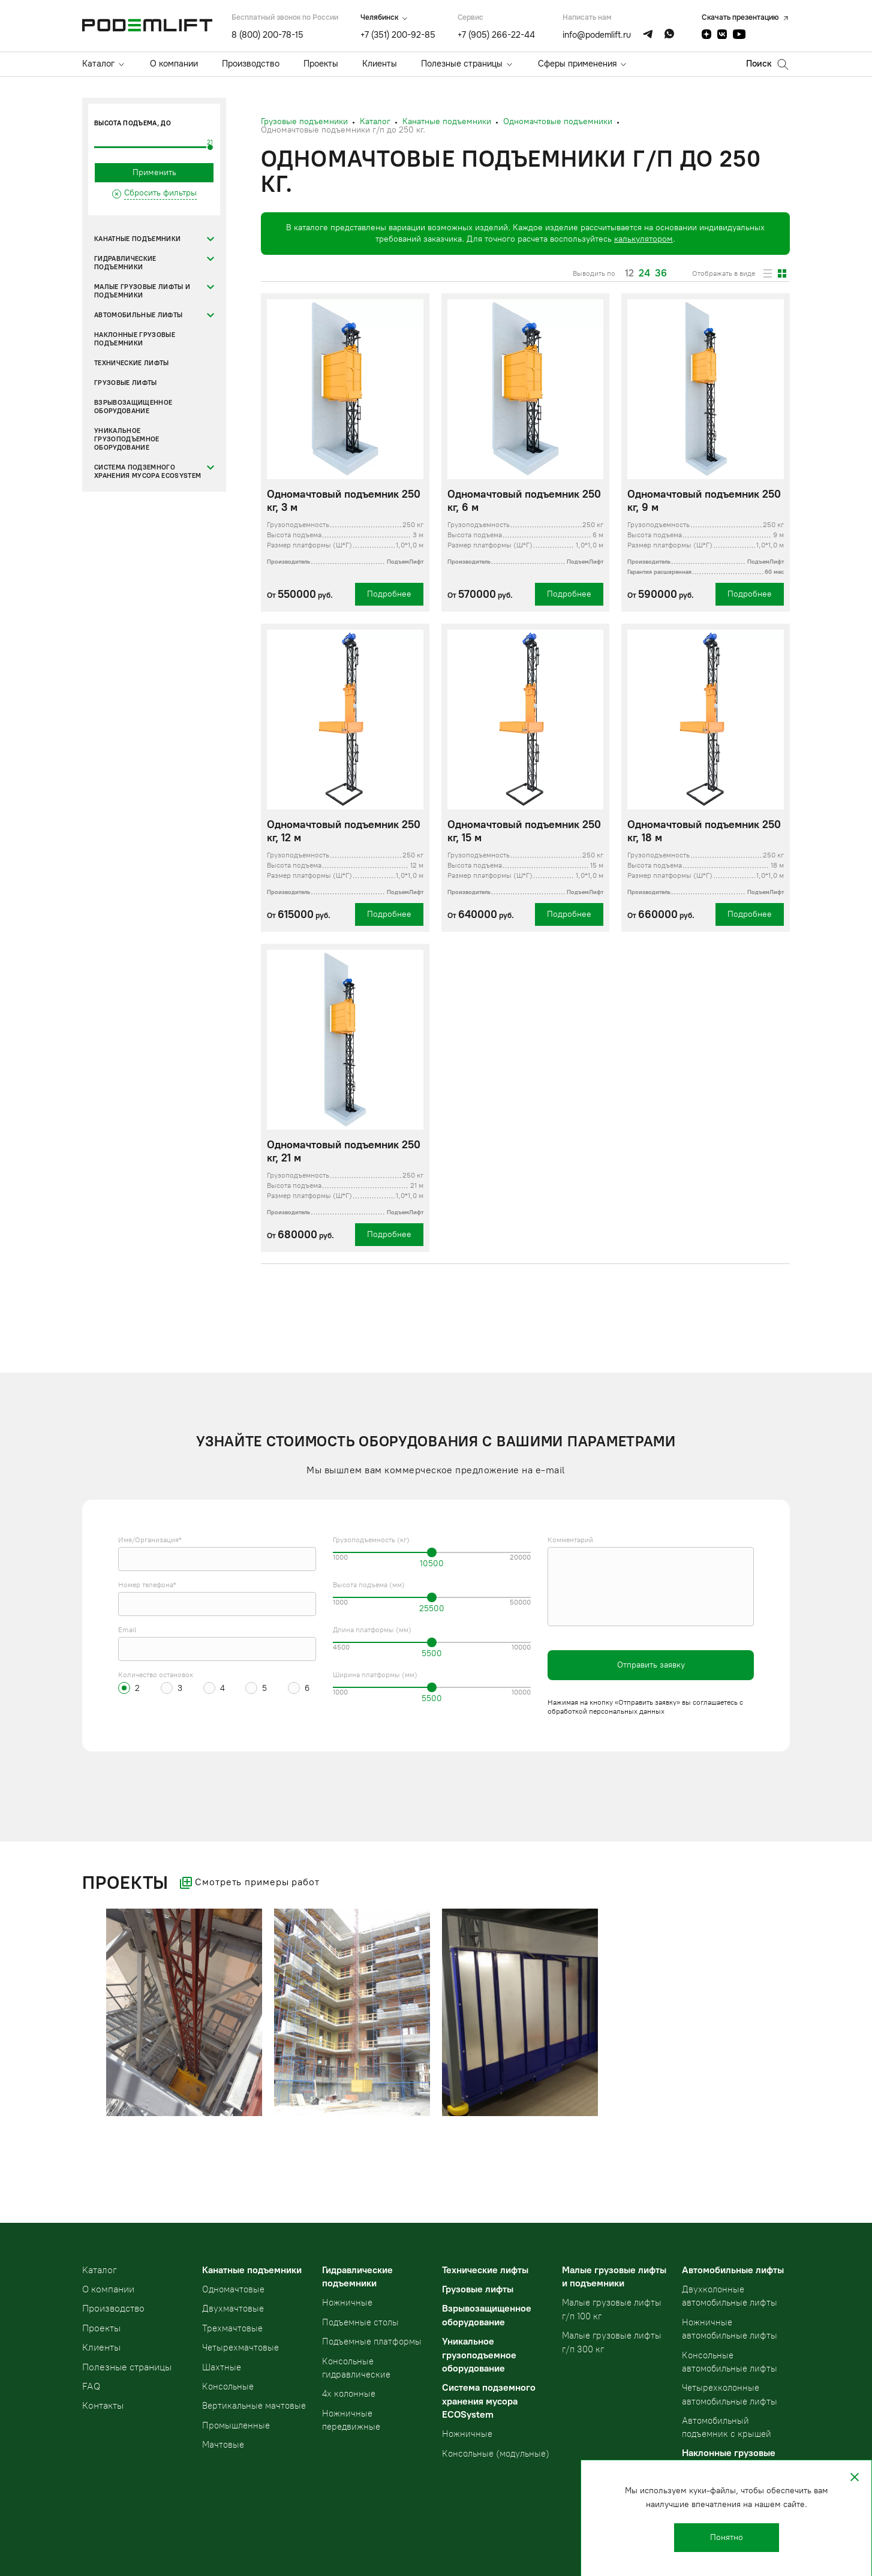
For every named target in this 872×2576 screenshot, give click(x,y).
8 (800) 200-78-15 (267, 34)
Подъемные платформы (372, 2341)
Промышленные (236, 2425)
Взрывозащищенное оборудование (133, 407)
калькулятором (643, 239)
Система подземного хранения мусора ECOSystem (147, 472)
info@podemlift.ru (597, 34)
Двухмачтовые (233, 2308)
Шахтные (221, 2367)
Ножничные (347, 2302)
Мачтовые (223, 2444)
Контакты (103, 2405)
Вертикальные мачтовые (254, 2405)
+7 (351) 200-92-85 (397, 34)
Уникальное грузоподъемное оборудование (127, 439)
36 (661, 273)
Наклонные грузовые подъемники (134, 339)
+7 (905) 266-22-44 (496, 34)
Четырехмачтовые (240, 2347)
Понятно (726, 2537)
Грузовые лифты (125, 383)
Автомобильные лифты (138, 315)
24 (644, 273)
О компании (174, 63)
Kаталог (99, 2270)
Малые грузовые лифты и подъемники (142, 291)
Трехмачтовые (232, 2328)
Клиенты (379, 63)
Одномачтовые (233, 2289)
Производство (250, 63)
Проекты (320, 63)
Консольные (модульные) (495, 2453)
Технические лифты (131, 363)
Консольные (228, 2386)
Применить (154, 172)
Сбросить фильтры (160, 193)
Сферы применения (577, 63)
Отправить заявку (651, 1665)
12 (629, 273)
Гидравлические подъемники (125, 263)
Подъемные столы (360, 2322)
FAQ (91, 2386)
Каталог (98, 63)
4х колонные (348, 2393)
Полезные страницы (462, 63)
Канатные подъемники (137, 239)
